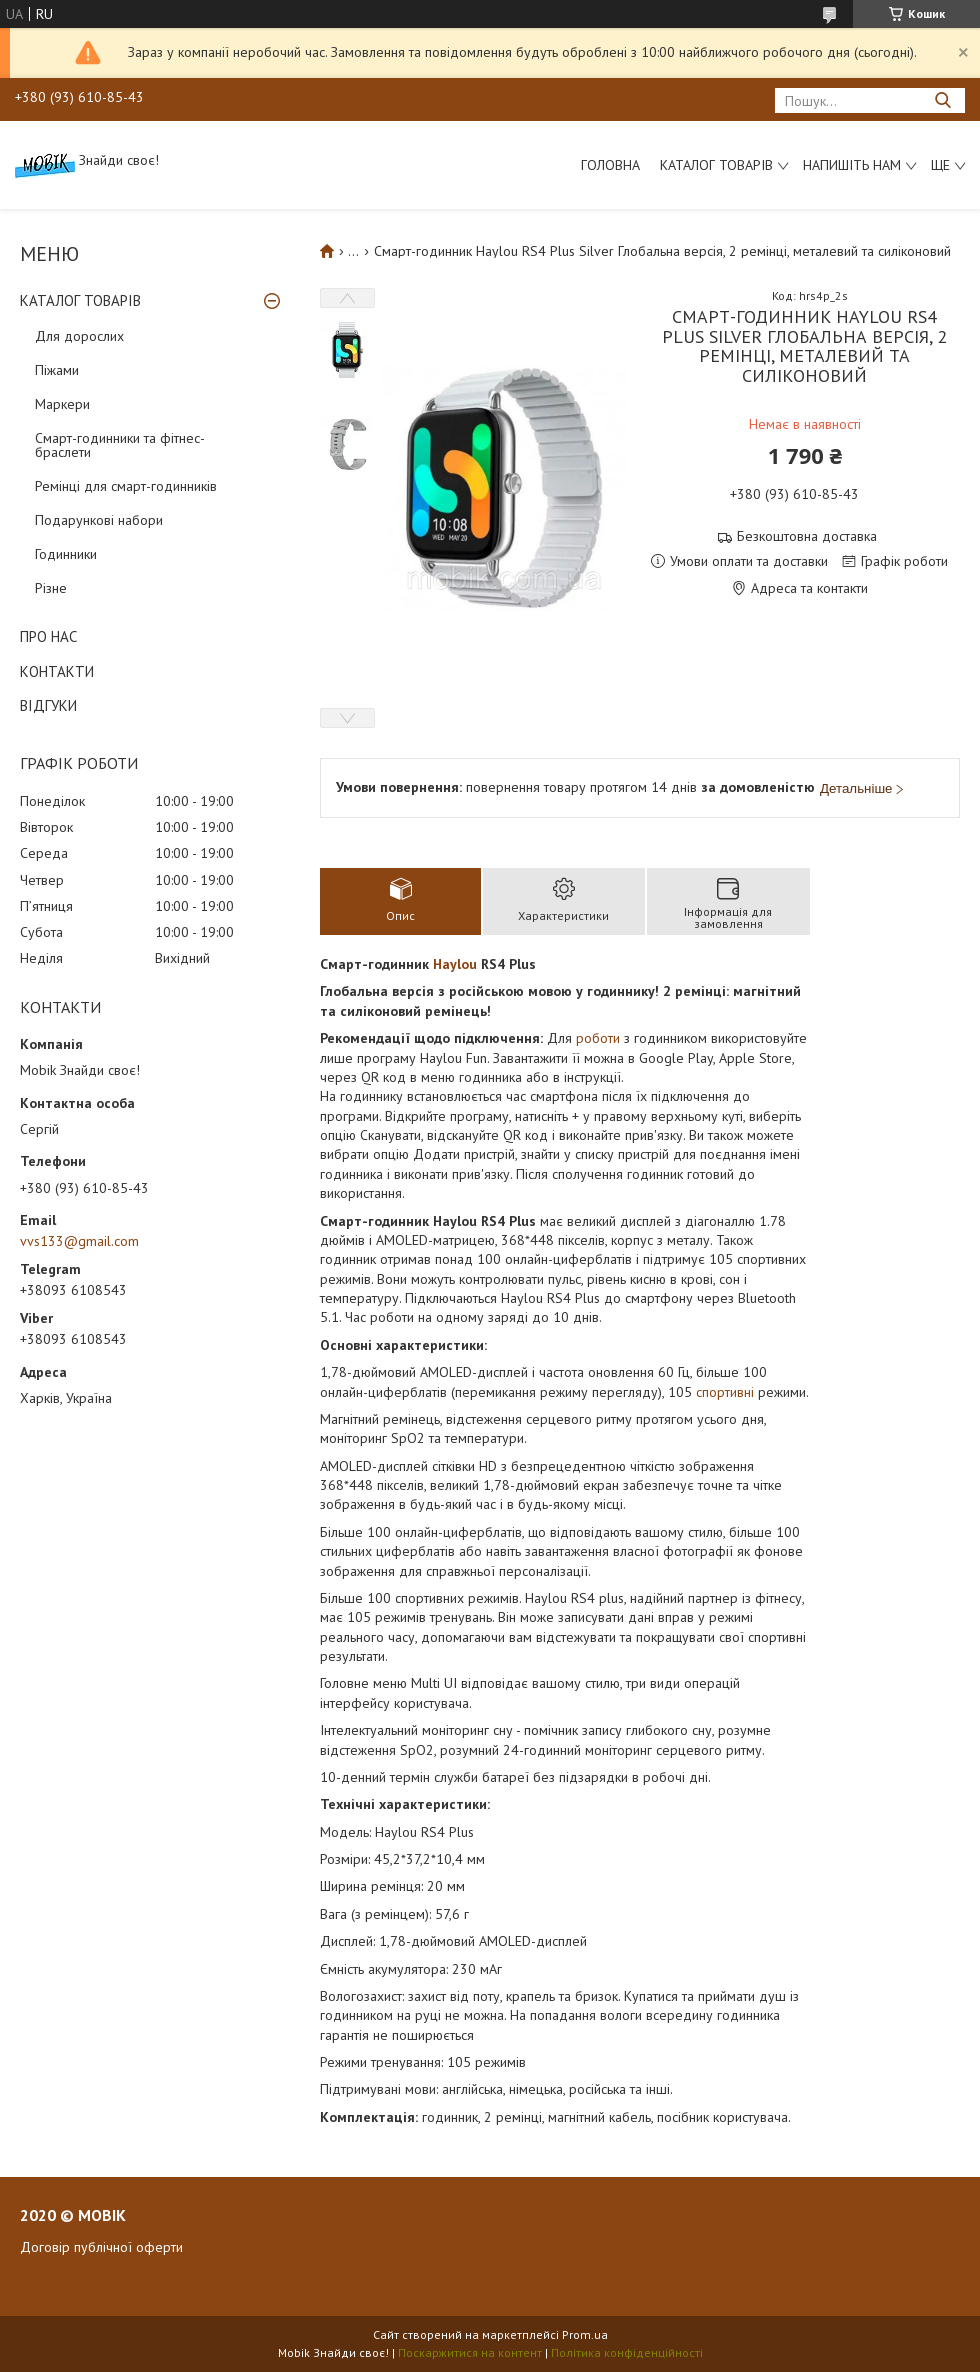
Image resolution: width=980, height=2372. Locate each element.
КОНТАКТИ (57, 671)
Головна (610, 165)
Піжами (57, 370)
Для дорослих (79, 336)
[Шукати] (942, 100)
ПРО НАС (48, 636)
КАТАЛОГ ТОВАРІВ (80, 300)
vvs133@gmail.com (79, 1241)
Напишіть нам (852, 165)
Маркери (62, 404)
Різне (51, 588)
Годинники (66, 554)
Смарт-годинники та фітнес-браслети (120, 445)
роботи (598, 1038)
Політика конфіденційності (627, 2352)
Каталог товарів (716, 165)
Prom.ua (585, 2334)
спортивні (725, 1392)
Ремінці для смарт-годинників (126, 486)
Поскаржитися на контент (470, 2352)
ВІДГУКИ (48, 705)
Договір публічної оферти (101, 2247)
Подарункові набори (99, 520)
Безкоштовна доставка (807, 536)
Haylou (455, 964)
